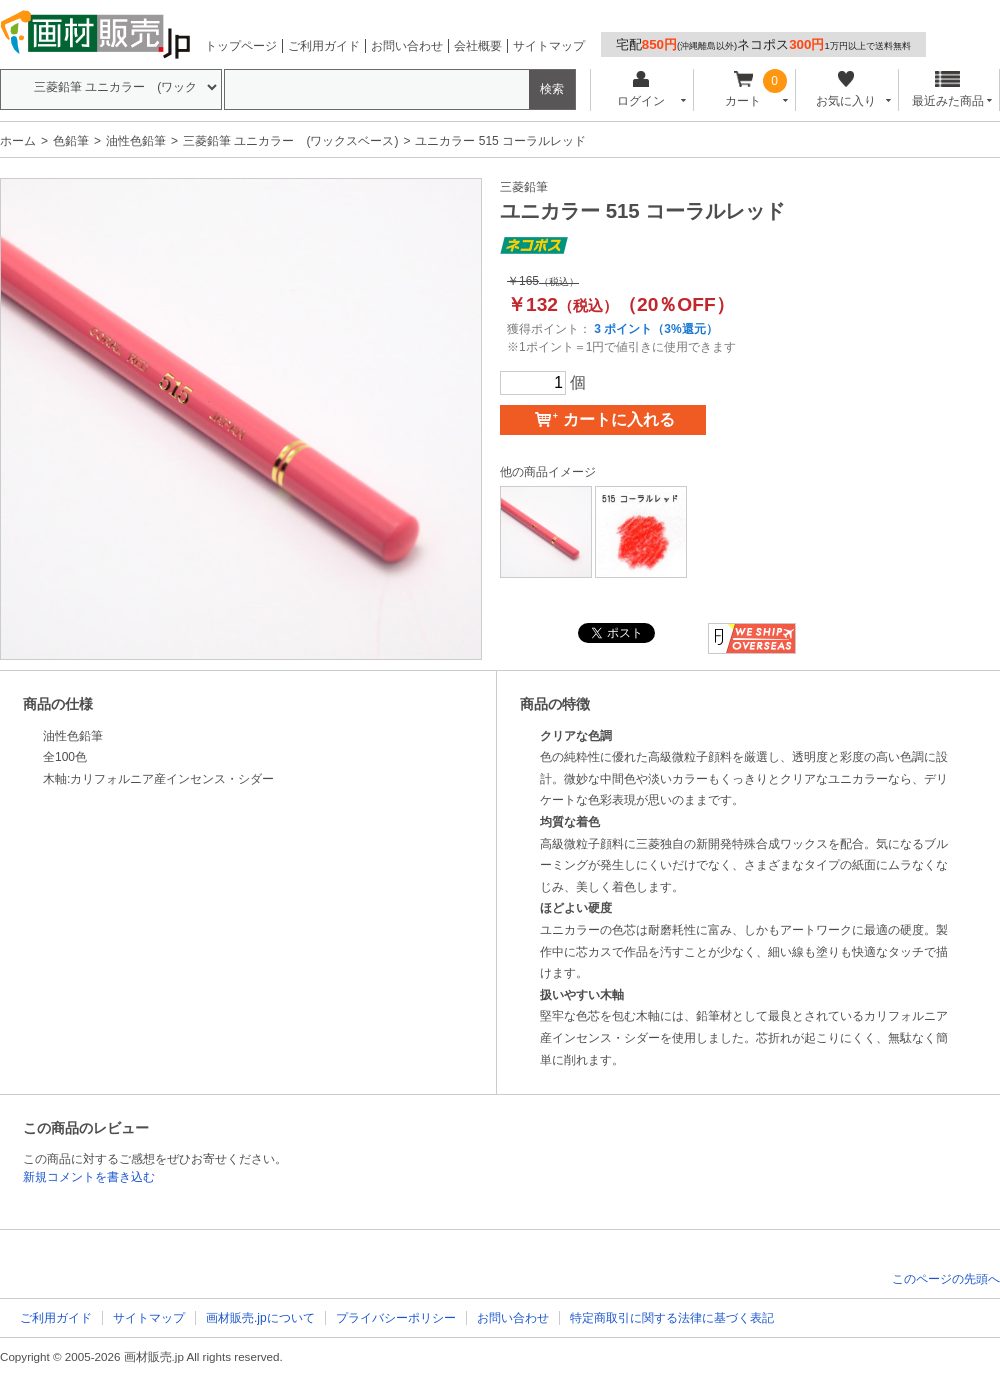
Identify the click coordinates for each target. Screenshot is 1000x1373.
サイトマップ (549, 46)
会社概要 (478, 46)
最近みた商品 (948, 89)
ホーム (18, 141)
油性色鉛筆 (136, 141)
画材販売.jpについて (260, 1318)
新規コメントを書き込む (89, 1177)
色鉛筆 (71, 141)
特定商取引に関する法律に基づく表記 (672, 1318)
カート (743, 89)
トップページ (241, 46)
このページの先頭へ (946, 1279)
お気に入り (845, 89)
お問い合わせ (407, 46)
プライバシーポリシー (396, 1318)
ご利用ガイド (324, 46)
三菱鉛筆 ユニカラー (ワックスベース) (290, 141)
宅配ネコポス (763, 44)
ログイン (640, 89)
